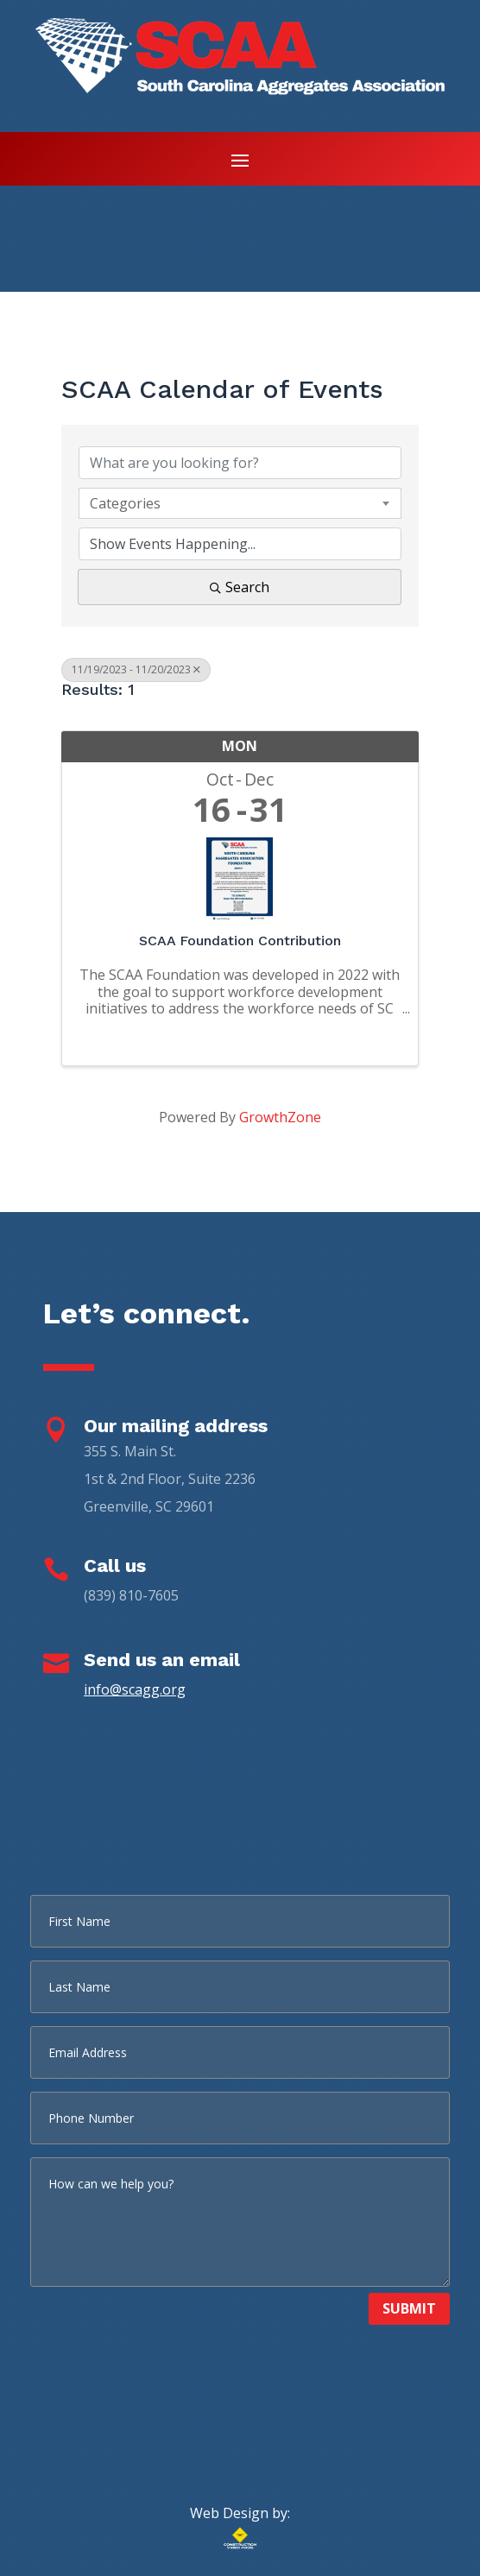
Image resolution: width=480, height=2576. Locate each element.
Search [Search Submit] (239, 587)
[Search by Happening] (240, 543)
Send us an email (162, 1659)
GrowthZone (280, 1117)
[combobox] (240, 503)
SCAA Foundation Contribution (240, 941)
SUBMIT (409, 2308)
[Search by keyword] (240, 462)
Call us (115, 1565)
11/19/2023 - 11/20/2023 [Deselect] (136, 669)
